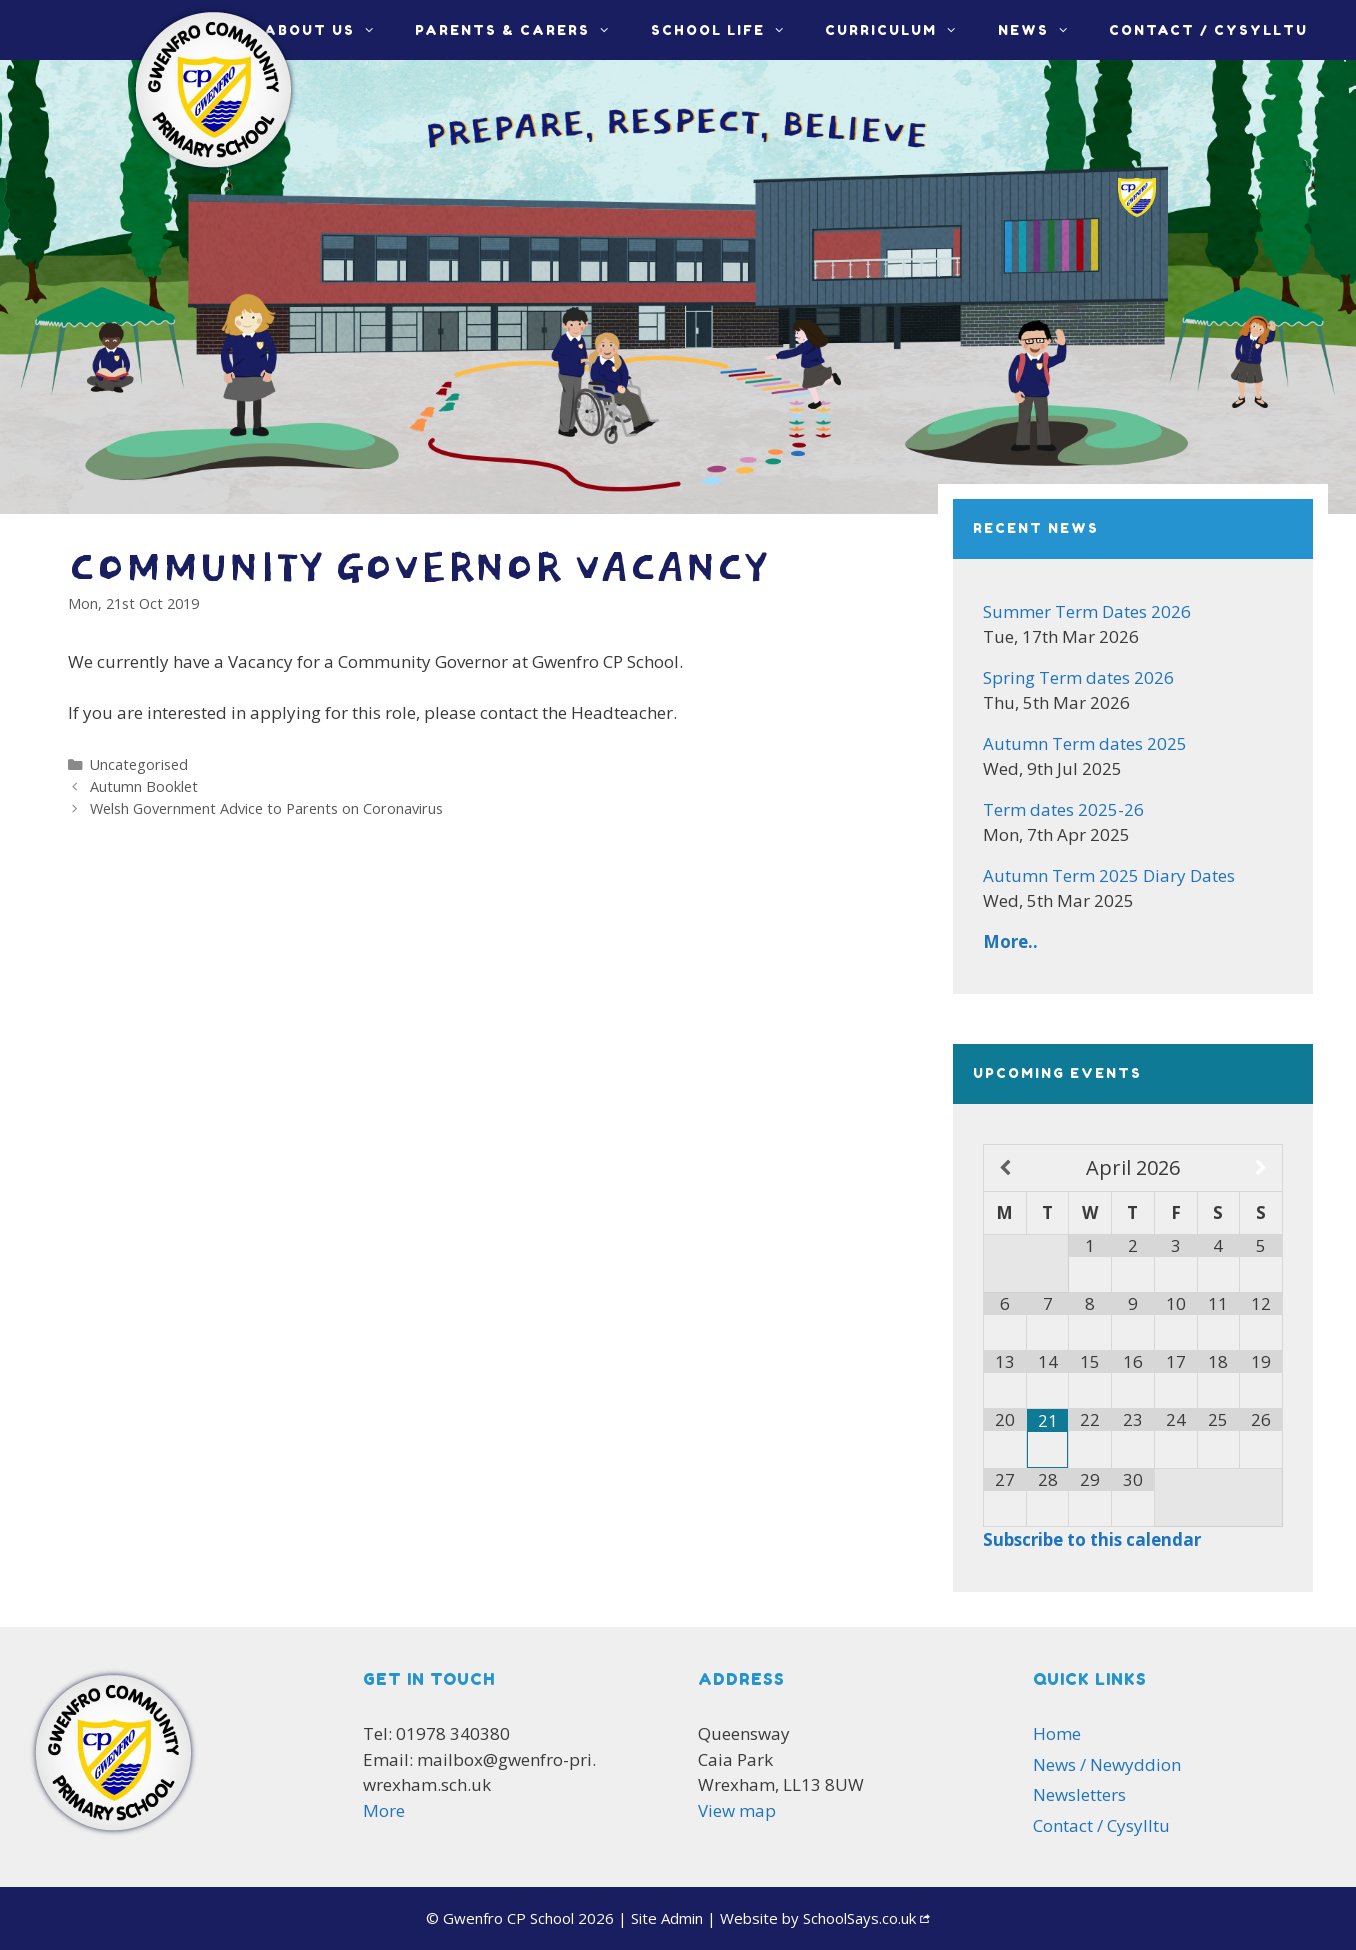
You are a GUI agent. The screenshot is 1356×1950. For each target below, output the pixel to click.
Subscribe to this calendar (1092, 1539)
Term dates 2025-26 (1063, 809)
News (1043, 30)
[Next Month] (1261, 1168)
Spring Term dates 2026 (1078, 677)
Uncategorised (139, 764)
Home (1057, 1733)
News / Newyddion (1107, 1764)
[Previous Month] (1005, 1168)
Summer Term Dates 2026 (1087, 611)
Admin (667, 1918)
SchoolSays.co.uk (859, 1918)
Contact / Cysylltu (1208, 30)
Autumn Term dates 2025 (1085, 743)
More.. (1010, 941)
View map (737, 1810)
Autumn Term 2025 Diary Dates (1109, 875)
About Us (329, 30)
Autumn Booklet (144, 786)
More (384, 1810)
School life (728, 30)
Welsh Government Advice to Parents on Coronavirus (266, 808)
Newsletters (1079, 1794)
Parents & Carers (522, 30)
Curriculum (901, 30)
